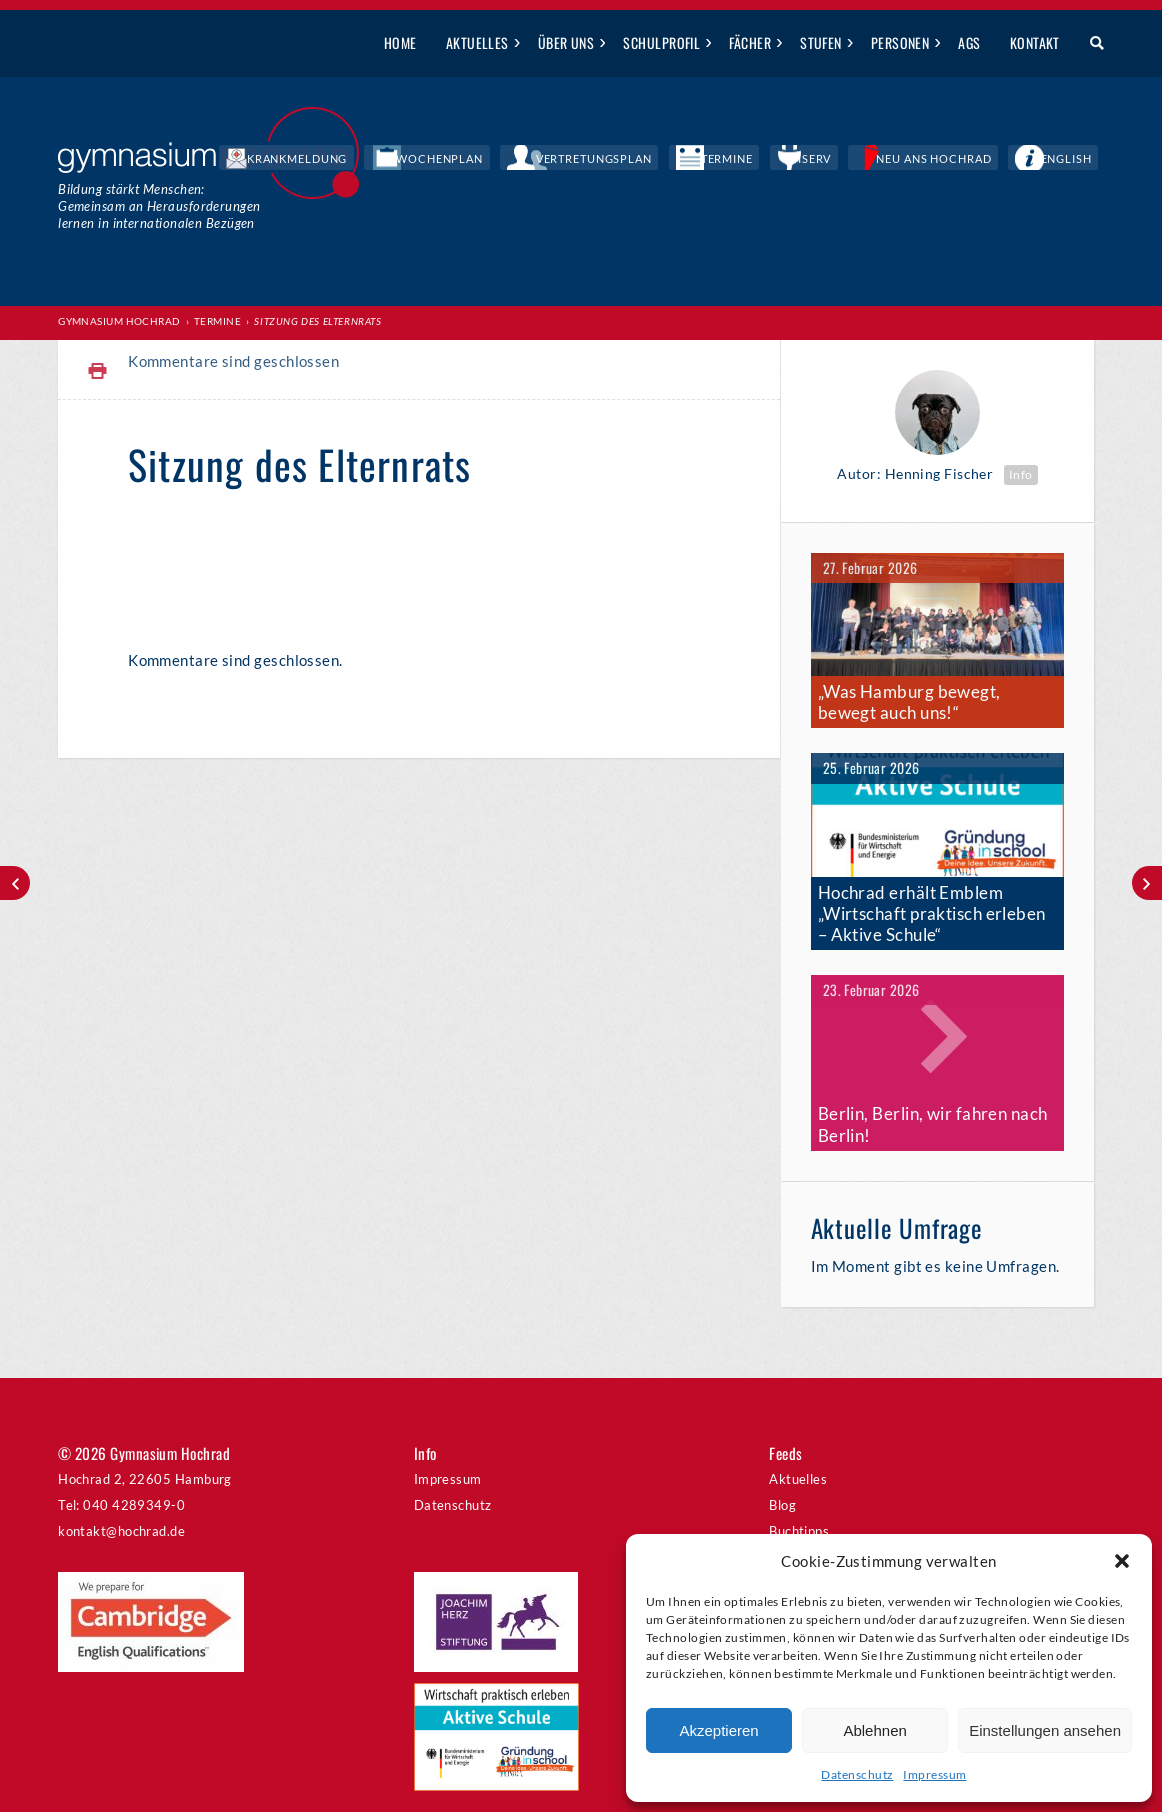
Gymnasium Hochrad (119, 321)
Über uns (566, 42)
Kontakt (1035, 42)
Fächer (750, 42)
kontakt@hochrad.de (121, 1491)
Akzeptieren (718, 1730)
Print (98, 370)
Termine (821, 160)
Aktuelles (477, 42)
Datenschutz (857, 1774)
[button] (1122, 1561)
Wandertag (1147, 883)
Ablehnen (874, 1730)
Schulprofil (661, 42)
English (1080, 160)
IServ (884, 160)
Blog (782, 1465)
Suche (1089, 44)
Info (1021, 473)
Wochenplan (600, 160)
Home (400, 42)
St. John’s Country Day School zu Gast (15, 883)
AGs (969, 42)
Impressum (934, 1774)
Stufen (821, 42)
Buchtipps (799, 1491)
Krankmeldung (489, 160)
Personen (900, 42)
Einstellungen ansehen (1045, 1730)
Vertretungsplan (719, 160)
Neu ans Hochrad (978, 160)
